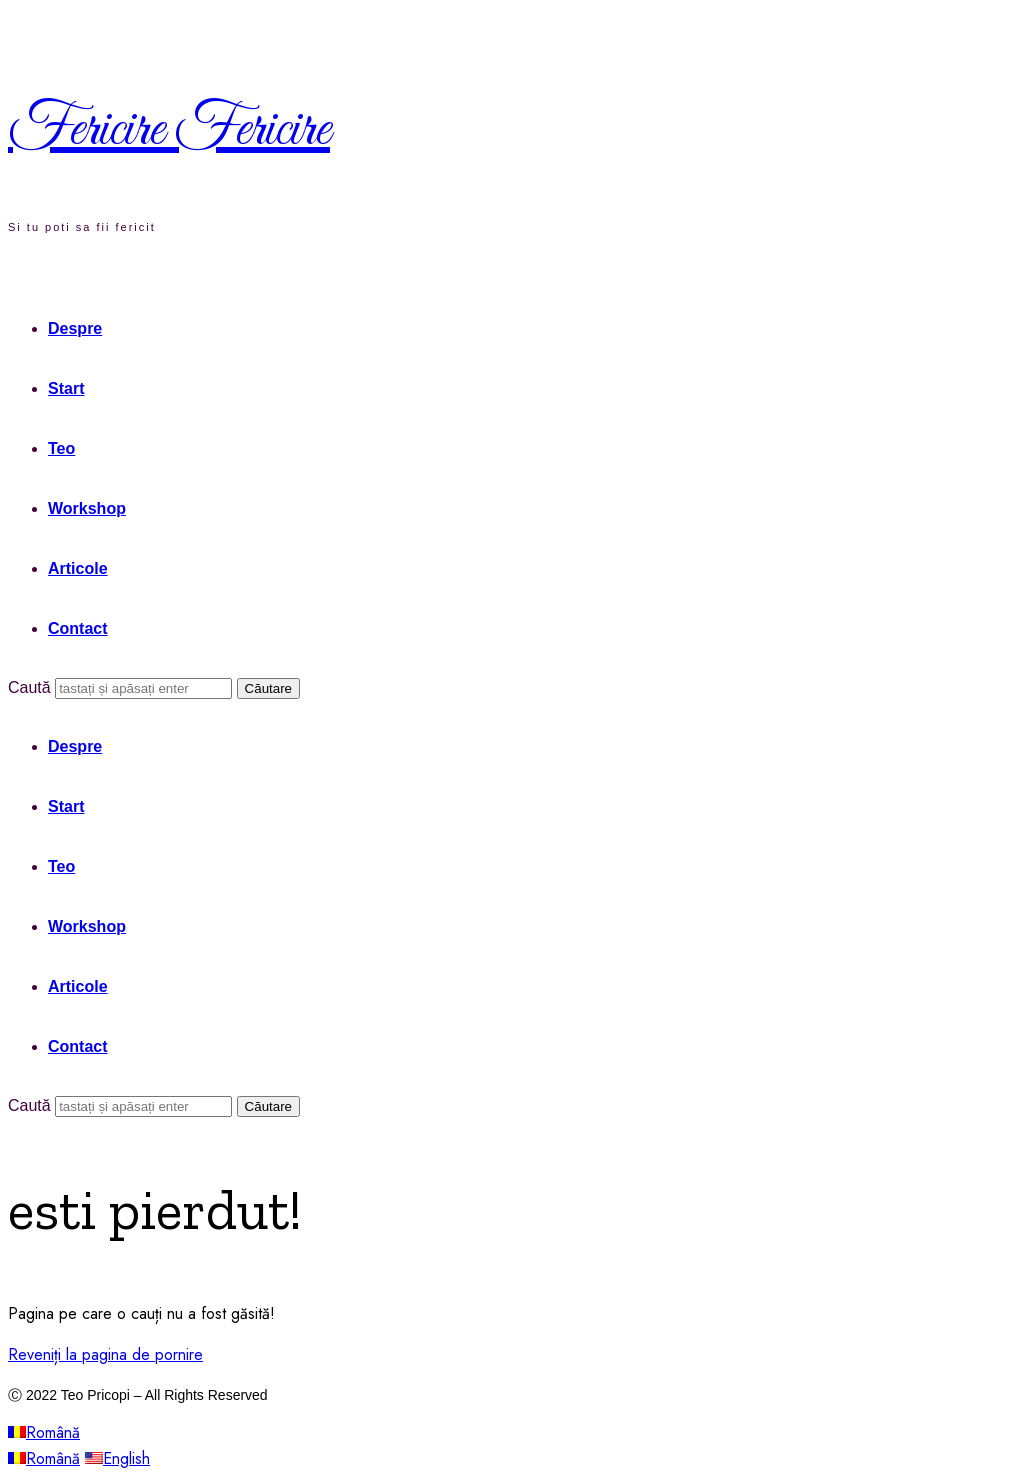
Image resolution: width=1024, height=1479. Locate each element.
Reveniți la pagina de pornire (105, 1354)
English (117, 1458)
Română (44, 1432)
